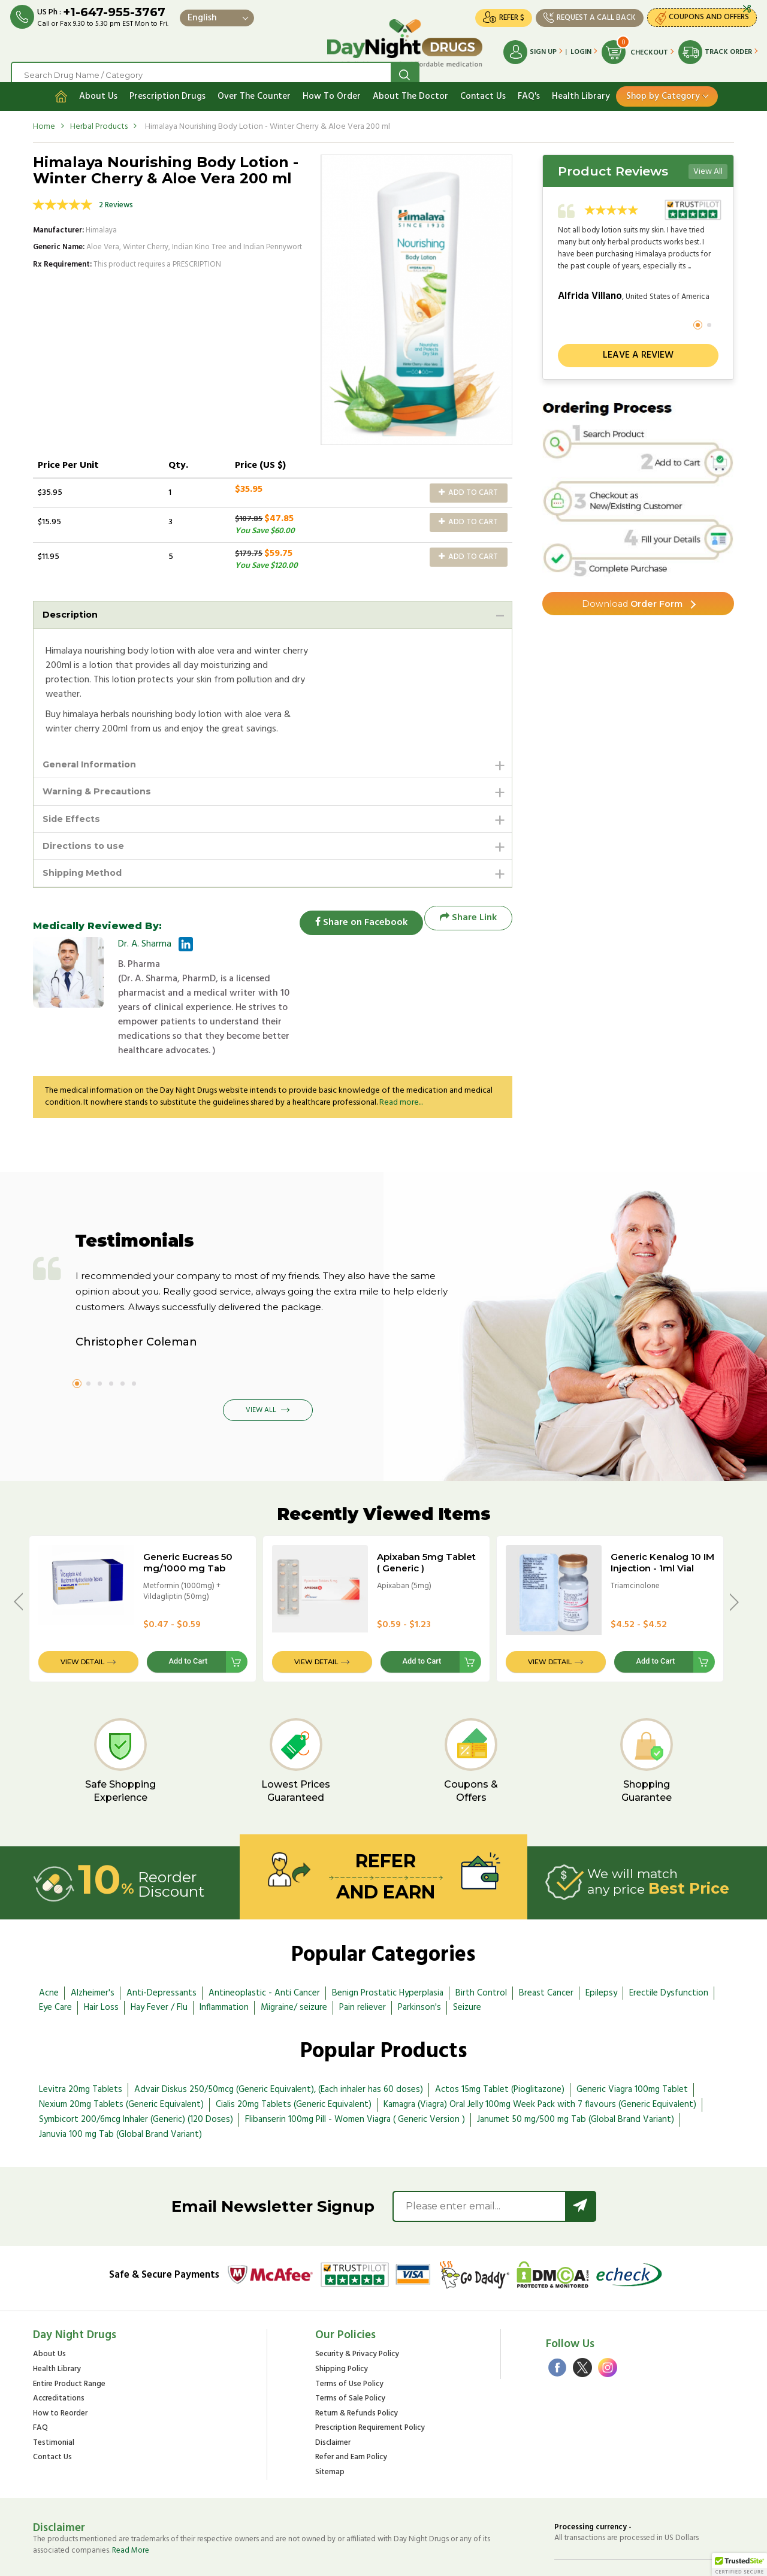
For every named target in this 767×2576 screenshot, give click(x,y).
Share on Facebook (353, 916)
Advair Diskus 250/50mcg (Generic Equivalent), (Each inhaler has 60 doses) (278, 2044)
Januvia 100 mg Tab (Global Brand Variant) (120, 2089)
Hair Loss (101, 1962)
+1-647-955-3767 (116, 13)
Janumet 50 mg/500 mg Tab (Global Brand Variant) (575, 2074)
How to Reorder (60, 2369)
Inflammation (224, 1962)
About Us (98, 85)
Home (44, 116)
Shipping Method (87, 870)
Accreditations (58, 2354)
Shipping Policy (341, 2324)
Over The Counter (254, 85)
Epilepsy (601, 1947)
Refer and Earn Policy (351, 2412)
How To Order (332, 85)
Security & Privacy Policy (357, 2309)
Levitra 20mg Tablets (80, 2044)
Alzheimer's (92, 1947)
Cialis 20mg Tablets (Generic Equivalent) (294, 2059)
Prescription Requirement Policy (370, 2383)
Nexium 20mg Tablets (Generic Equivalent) (121, 2059)
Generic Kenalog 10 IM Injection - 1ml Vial (662, 1517)
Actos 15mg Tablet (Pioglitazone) (499, 2044)
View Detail (82, 1616)
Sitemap (330, 2427)
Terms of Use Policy (349, 2339)
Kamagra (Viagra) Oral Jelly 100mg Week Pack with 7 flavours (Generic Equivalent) (540, 2059)
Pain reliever (362, 1962)
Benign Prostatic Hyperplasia (387, 1947)
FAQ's (529, 85)
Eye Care (55, 1962)
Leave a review (638, 345)
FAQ (40, 2383)
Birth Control (481, 1947)
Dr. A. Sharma (144, 942)
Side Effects (74, 812)
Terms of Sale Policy (350, 2354)
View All (708, 161)
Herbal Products (99, 116)
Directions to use (87, 841)
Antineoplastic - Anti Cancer (264, 1947)
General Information (95, 755)
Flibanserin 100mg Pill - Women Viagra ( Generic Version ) (355, 2074)
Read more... (400, 1058)
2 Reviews (116, 195)
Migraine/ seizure (294, 1962)
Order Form (632, 595)
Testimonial (53, 2398)
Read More (130, 2505)
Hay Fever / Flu (159, 1962)
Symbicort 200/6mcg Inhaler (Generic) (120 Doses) (136, 2074)
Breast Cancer (546, 1947)
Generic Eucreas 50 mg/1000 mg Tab (187, 1517)
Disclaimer (333, 2398)
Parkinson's (419, 1962)
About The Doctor (410, 85)
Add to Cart (468, 482)
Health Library (581, 85)
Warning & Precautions (102, 784)
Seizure (467, 1962)
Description (72, 604)
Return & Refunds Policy (356, 2369)
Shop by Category (663, 85)
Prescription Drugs (167, 85)
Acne (49, 1947)
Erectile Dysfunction (668, 1947)
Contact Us (483, 85)
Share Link (468, 916)
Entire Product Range (69, 2339)
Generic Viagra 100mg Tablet (632, 2044)
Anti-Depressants (161, 1947)
